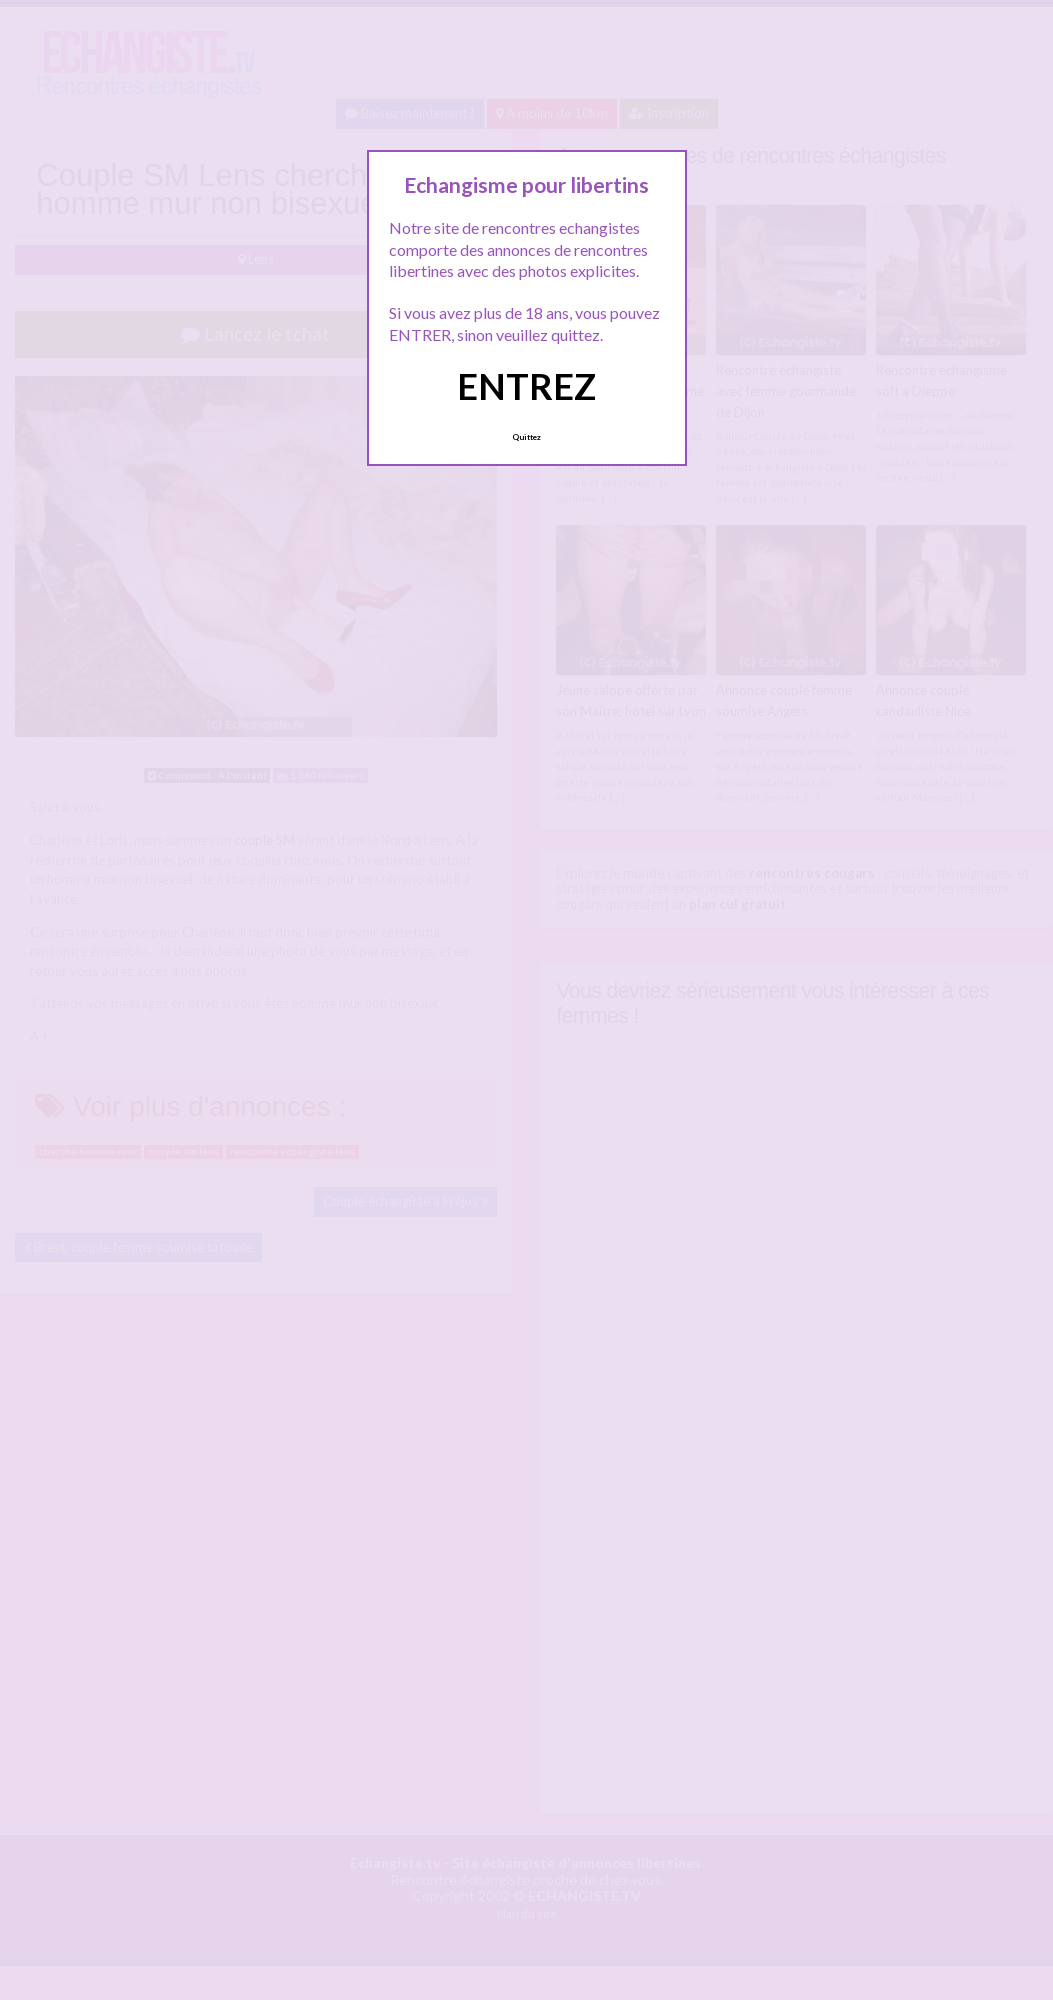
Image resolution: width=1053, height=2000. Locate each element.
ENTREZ (526, 386)
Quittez (526, 437)
